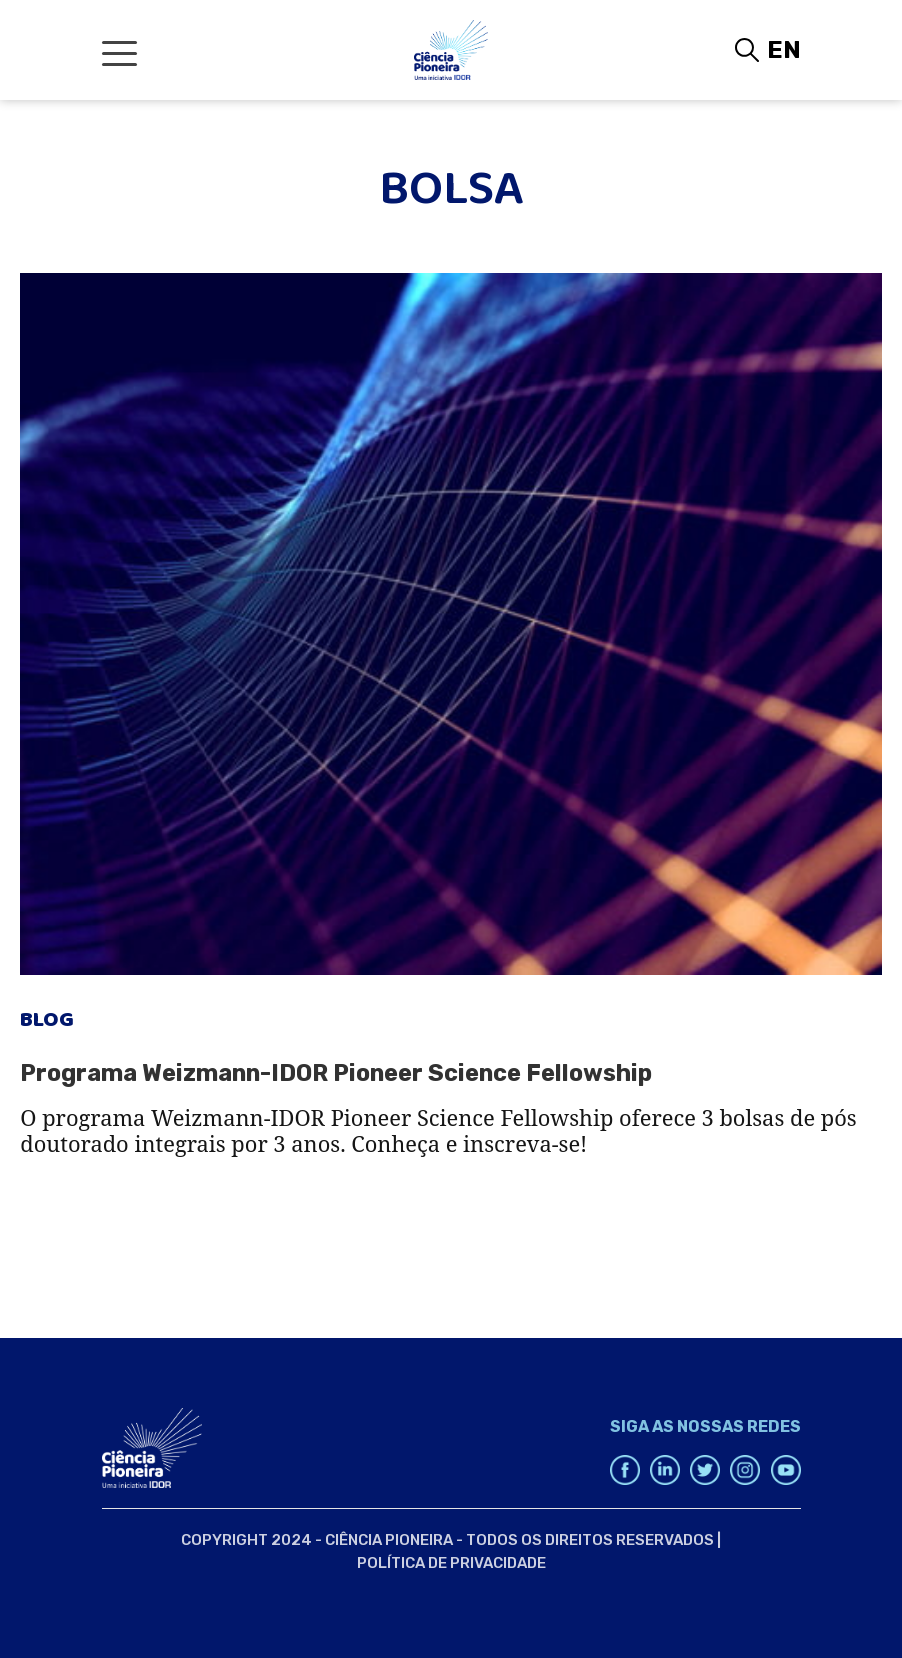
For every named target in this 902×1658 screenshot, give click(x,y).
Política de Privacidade (451, 1563)
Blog (47, 1025)
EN (784, 50)
